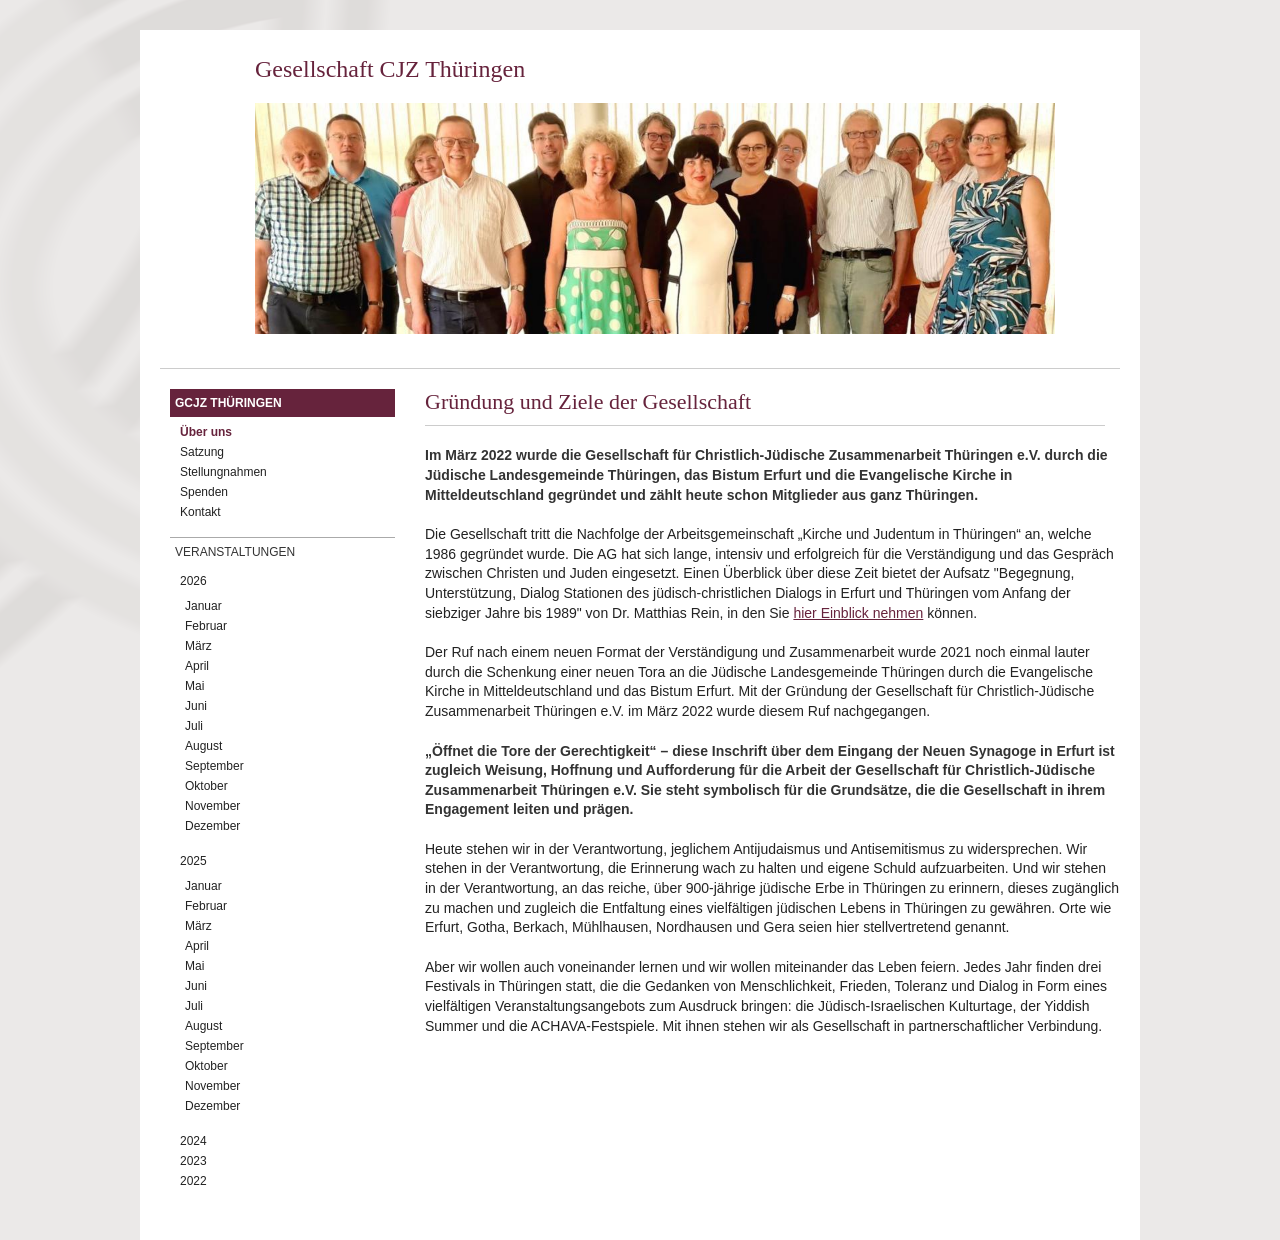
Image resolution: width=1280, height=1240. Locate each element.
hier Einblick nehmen (858, 613)
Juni (196, 706)
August (203, 746)
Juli (194, 726)
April (197, 666)
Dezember (212, 826)
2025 (193, 861)
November (212, 806)
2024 (193, 1141)
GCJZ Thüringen (228, 403)
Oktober (206, 786)
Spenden (204, 492)
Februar (206, 626)
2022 (193, 1181)
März (198, 646)
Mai (194, 686)
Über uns (206, 432)
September (214, 766)
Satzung (202, 452)
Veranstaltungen (235, 552)
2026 (193, 581)
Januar (203, 606)
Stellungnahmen (223, 472)
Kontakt (200, 512)
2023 (193, 1161)
